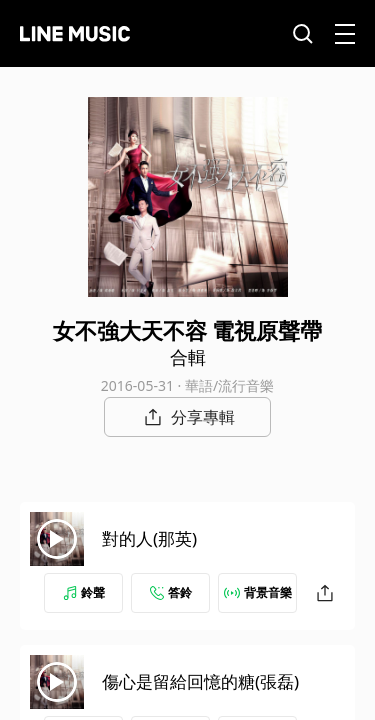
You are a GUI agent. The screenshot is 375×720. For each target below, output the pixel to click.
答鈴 (171, 592)
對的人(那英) (149, 538)
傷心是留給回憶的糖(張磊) (200, 681)
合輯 (188, 357)
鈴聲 (84, 592)
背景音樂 (258, 592)
